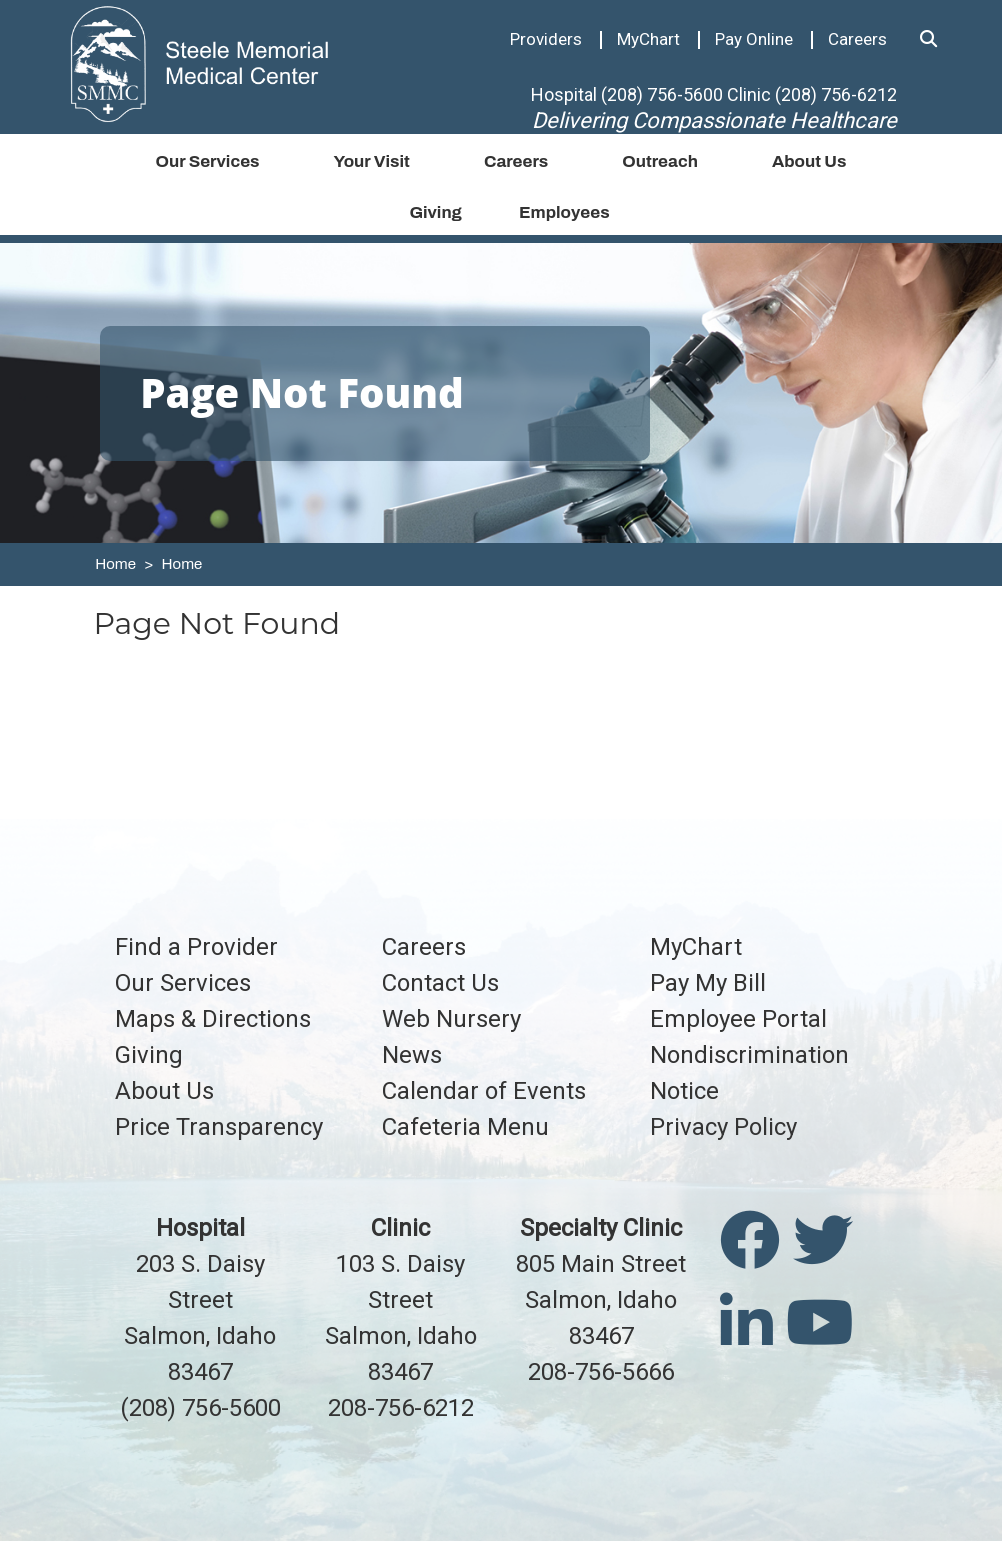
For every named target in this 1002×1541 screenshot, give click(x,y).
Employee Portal (738, 1019)
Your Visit (372, 161)
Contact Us (440, 983)
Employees (564, 212)
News (412, 1055)
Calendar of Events (484, 1091)
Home (115, 564)
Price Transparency (219, 1127)
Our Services (207, 161)
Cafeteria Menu (465, 1127)
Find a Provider (196, 947)
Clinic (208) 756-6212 (812, 94)
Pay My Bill (708, 983)
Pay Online (754, 39)
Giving (435, 212)
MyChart (648, 39)
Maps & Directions (213, 1019)
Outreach (660, 161)
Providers (546, 39)
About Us (809, 161)
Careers (857, 39)
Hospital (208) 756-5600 (627, 94)
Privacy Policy (723, 1127)
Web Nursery (451, 1019)
